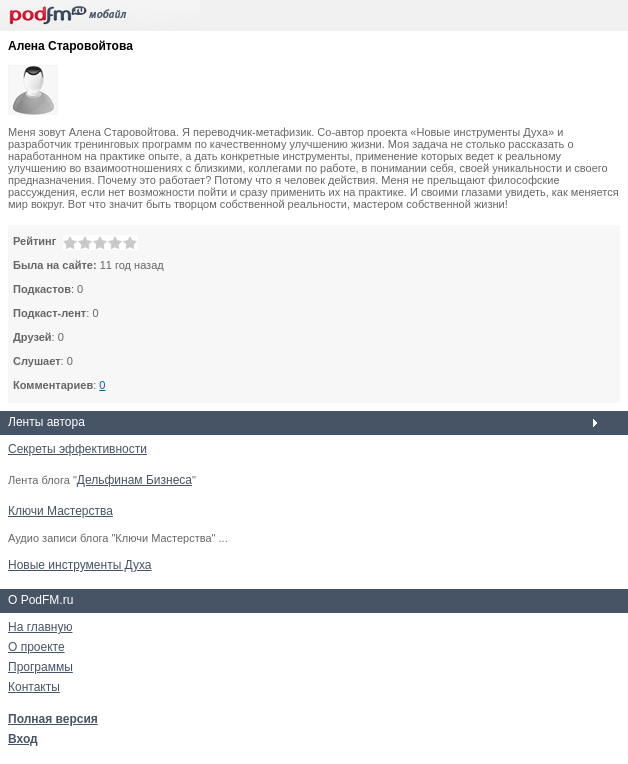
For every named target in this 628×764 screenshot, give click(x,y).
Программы (40, 667)
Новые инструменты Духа (80, 565)
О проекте (36, 647)
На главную (40, 627)
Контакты (34, 687)
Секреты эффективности (77, 449)
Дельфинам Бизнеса (134, 480)
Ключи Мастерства (60, 511)
